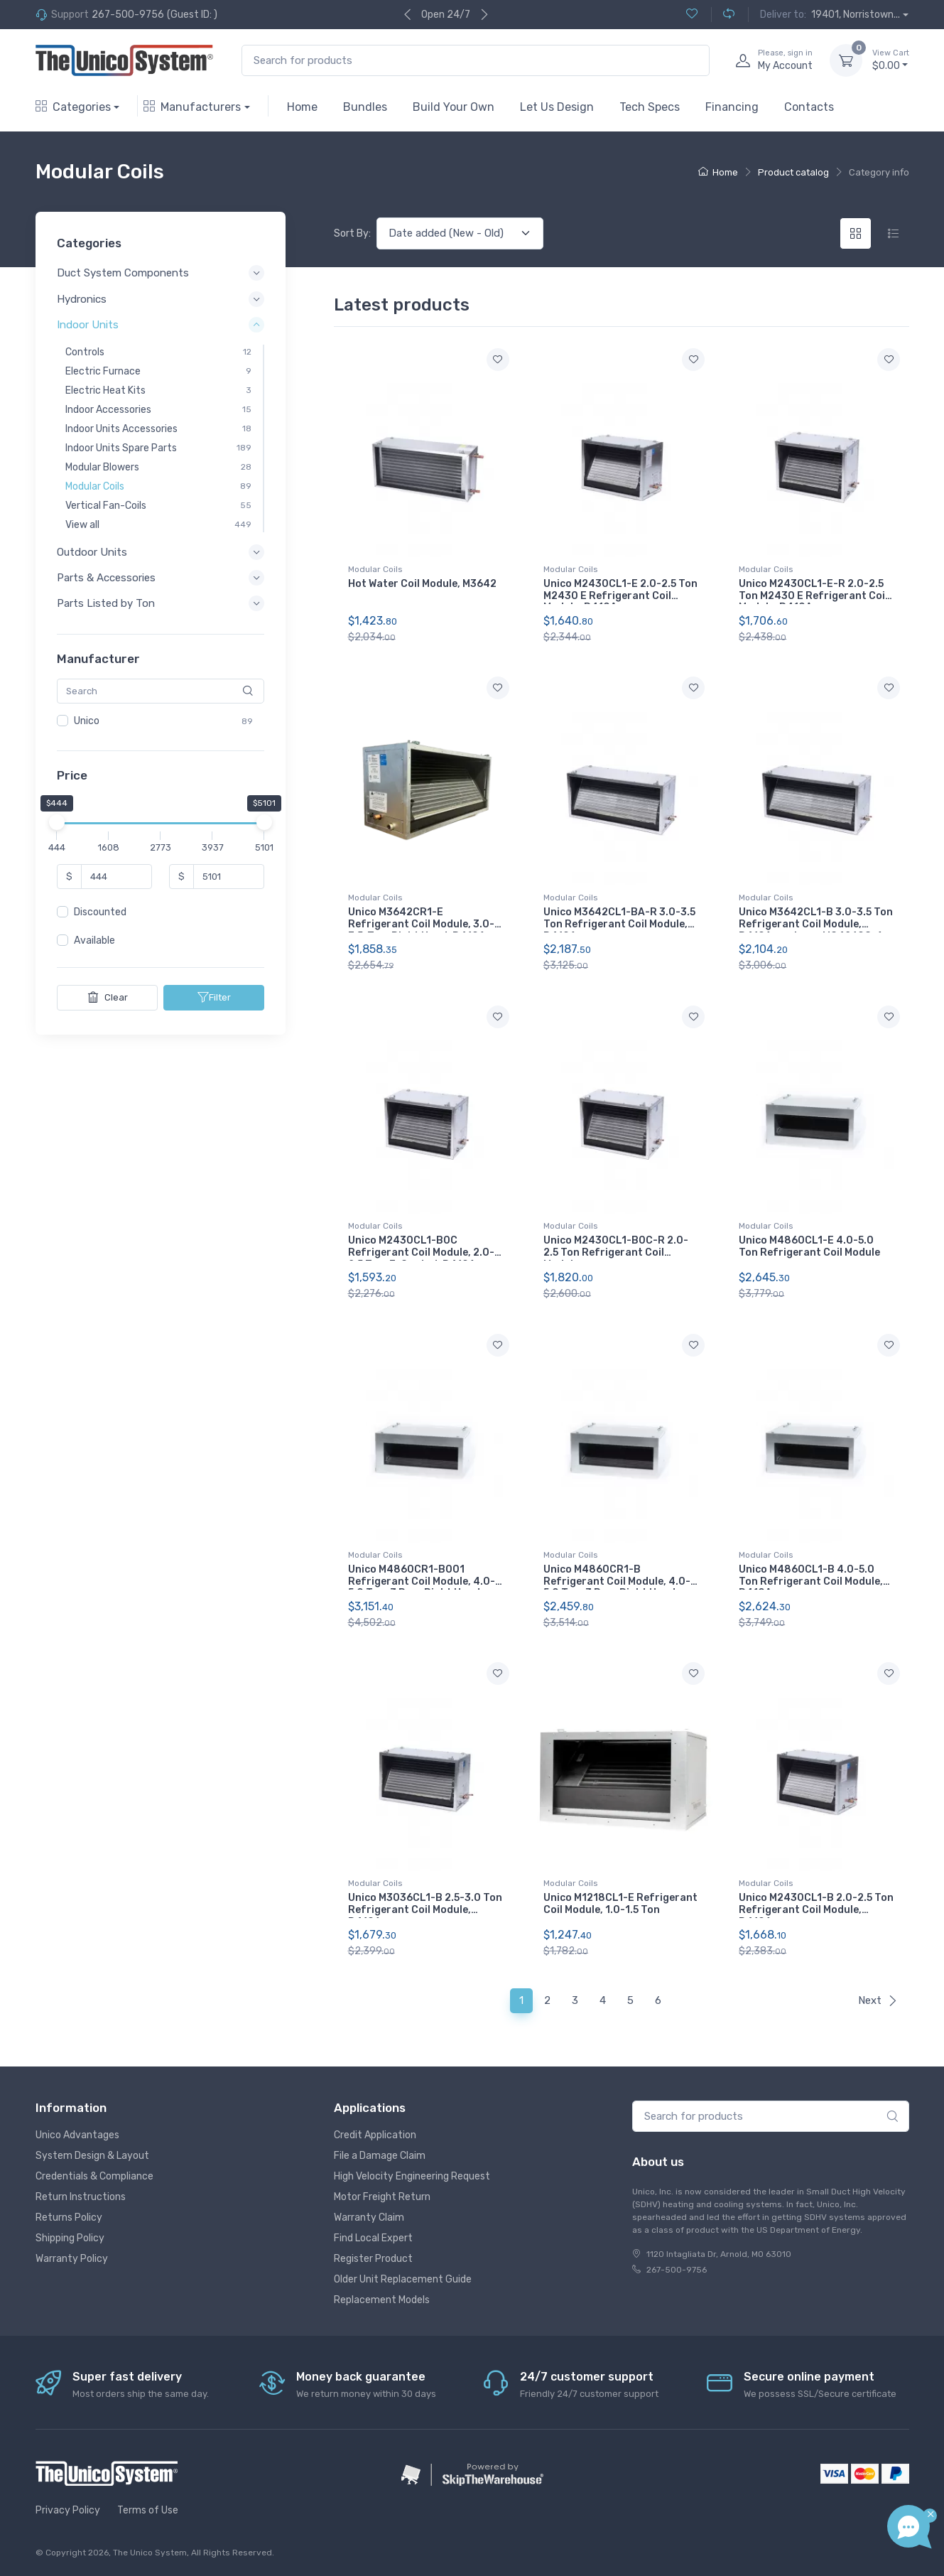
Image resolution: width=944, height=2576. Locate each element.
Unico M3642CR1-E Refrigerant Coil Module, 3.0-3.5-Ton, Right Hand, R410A (421, 924)
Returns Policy (69, 2217)
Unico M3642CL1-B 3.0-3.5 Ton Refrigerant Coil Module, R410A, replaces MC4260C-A (816, 924)
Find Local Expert (373, 2238)
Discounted (100, 913)
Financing (732, 107)
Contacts (809, 107)
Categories (73, 107)
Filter (213, 997)
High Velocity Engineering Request (412, 2176)
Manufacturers (192, 107)
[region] (160, 721)
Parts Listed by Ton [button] (106, 604)
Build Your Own (453, 107)
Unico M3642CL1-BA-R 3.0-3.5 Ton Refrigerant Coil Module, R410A (619, 924)
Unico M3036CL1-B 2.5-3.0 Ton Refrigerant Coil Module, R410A (425, 1910)
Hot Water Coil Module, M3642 (422, 584)
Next (878, 2000)
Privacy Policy (68, 2510)
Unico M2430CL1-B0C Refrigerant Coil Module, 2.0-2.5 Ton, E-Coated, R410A (421, 1252)
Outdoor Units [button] (92, 552)
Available (94, 941)
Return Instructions (81, 2197)
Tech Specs (649, 107)
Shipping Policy (70, 2238)
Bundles (365, 107)
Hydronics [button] (82, 299)
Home (302, 107)
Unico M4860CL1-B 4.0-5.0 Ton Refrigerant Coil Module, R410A (811, 1581)
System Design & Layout (92, 2156)
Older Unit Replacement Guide (403, 2279)
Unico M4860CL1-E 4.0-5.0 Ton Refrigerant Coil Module (809, 1246)
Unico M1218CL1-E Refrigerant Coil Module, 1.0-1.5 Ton (620, 1904)
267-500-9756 (128, 15)
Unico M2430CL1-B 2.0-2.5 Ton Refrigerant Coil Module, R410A (816, 1910)
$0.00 (890, 60)
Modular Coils (375, 569)
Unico (86, 721)
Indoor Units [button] (88, 324)
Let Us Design (557, 107)
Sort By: (352, 233)
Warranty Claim (369, 2217)
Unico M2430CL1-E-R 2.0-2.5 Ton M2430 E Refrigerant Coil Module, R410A (813, 596)
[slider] (57, 823)
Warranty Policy (72, 2259)
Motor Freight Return (382, 2197)
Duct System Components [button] (123, 273)
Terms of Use (147, 2510)
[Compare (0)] (722, 14)
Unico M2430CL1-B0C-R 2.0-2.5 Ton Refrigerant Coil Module (615, 1252)
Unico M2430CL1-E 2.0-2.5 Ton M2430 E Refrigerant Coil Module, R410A (620, 596)
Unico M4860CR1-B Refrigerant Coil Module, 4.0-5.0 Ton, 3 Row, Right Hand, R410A (616, 1587)
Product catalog (793, 172)
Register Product (373, 2259)
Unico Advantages (77, 2135)
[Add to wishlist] (498, 359)
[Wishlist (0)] (692, 14)
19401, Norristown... (855, 15)
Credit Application (375, 2135)
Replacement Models (382, 2300)
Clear (107, 997)
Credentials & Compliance (94, 2176)
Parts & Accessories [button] (106, 577)
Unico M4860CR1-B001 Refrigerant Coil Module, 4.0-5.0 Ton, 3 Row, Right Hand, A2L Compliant (421, 1587)
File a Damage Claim (379, 2156)
